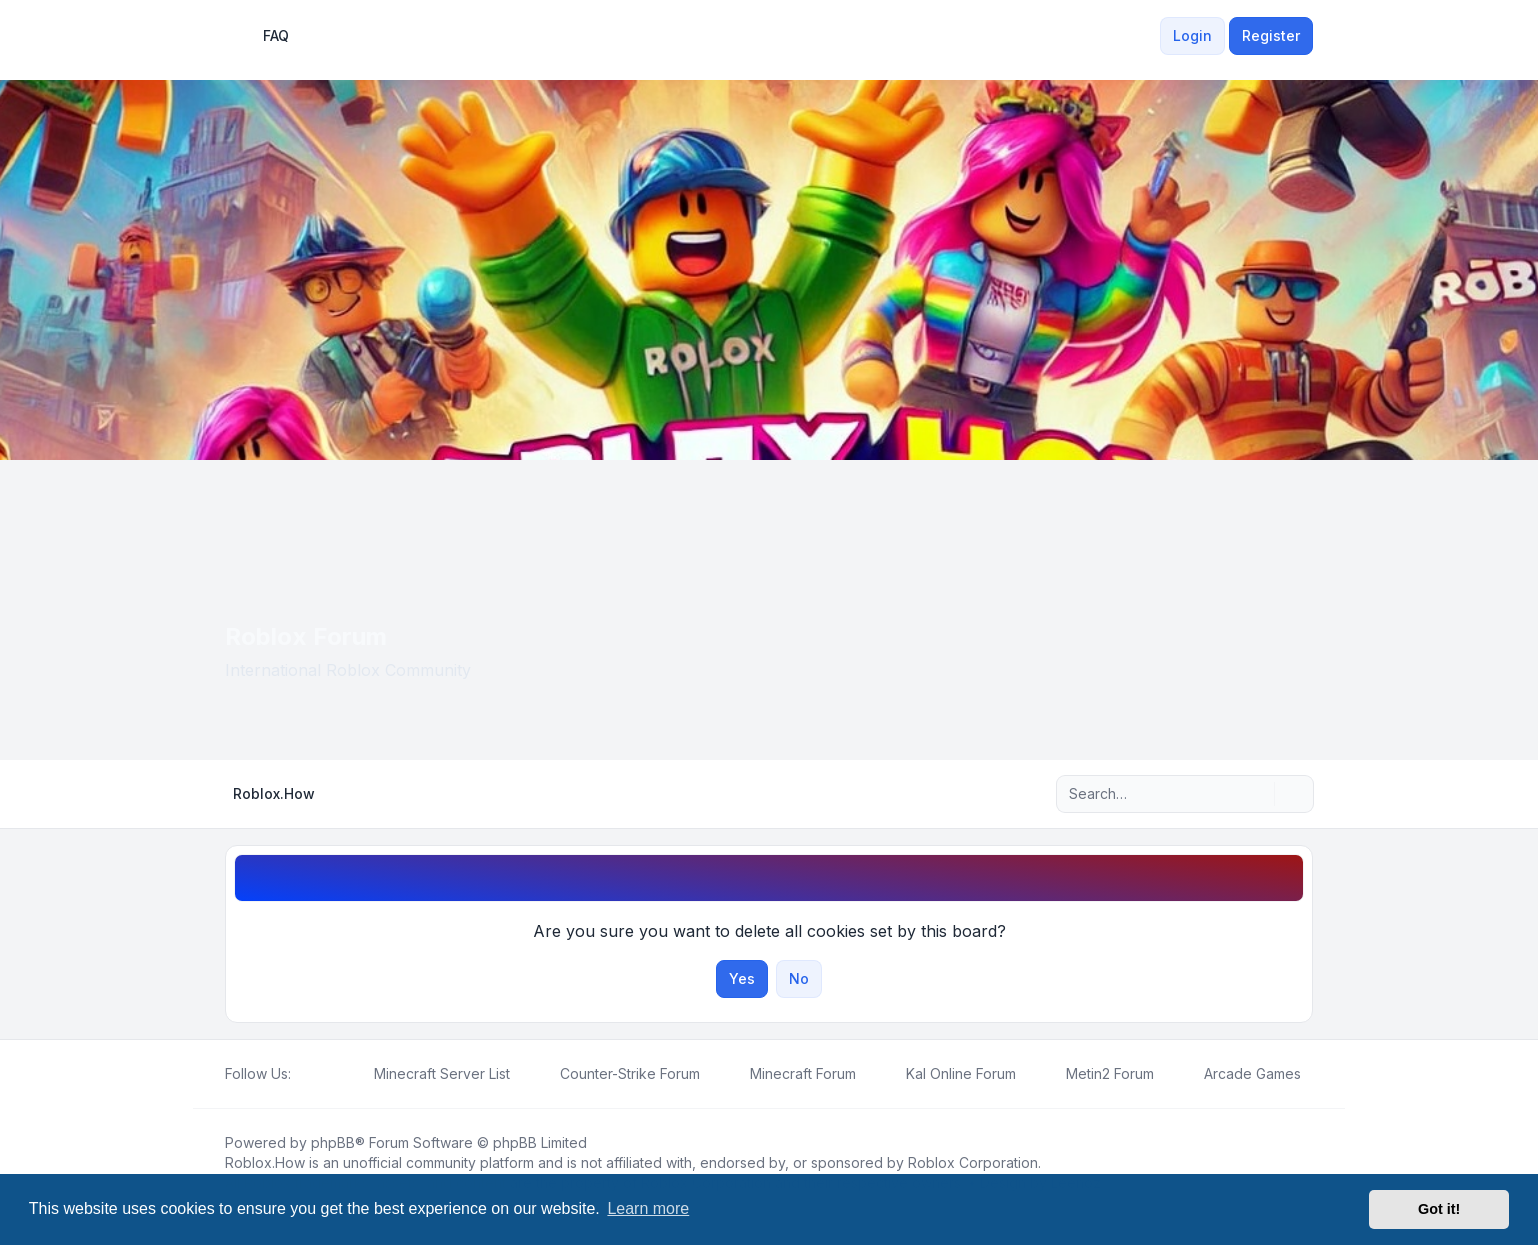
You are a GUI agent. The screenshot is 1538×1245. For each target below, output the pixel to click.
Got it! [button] (1439, 1209)
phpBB (333, 1142)
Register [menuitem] (1271, 35)
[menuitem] (1148, 36)
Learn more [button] (648, 1208)
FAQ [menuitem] (263, 36)
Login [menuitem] (1192, 35)
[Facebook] (303, 1074)
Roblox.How (265, 1162)
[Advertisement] (769, 610)
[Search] (1257, 794)
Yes (742, 978)
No (799, 978)
